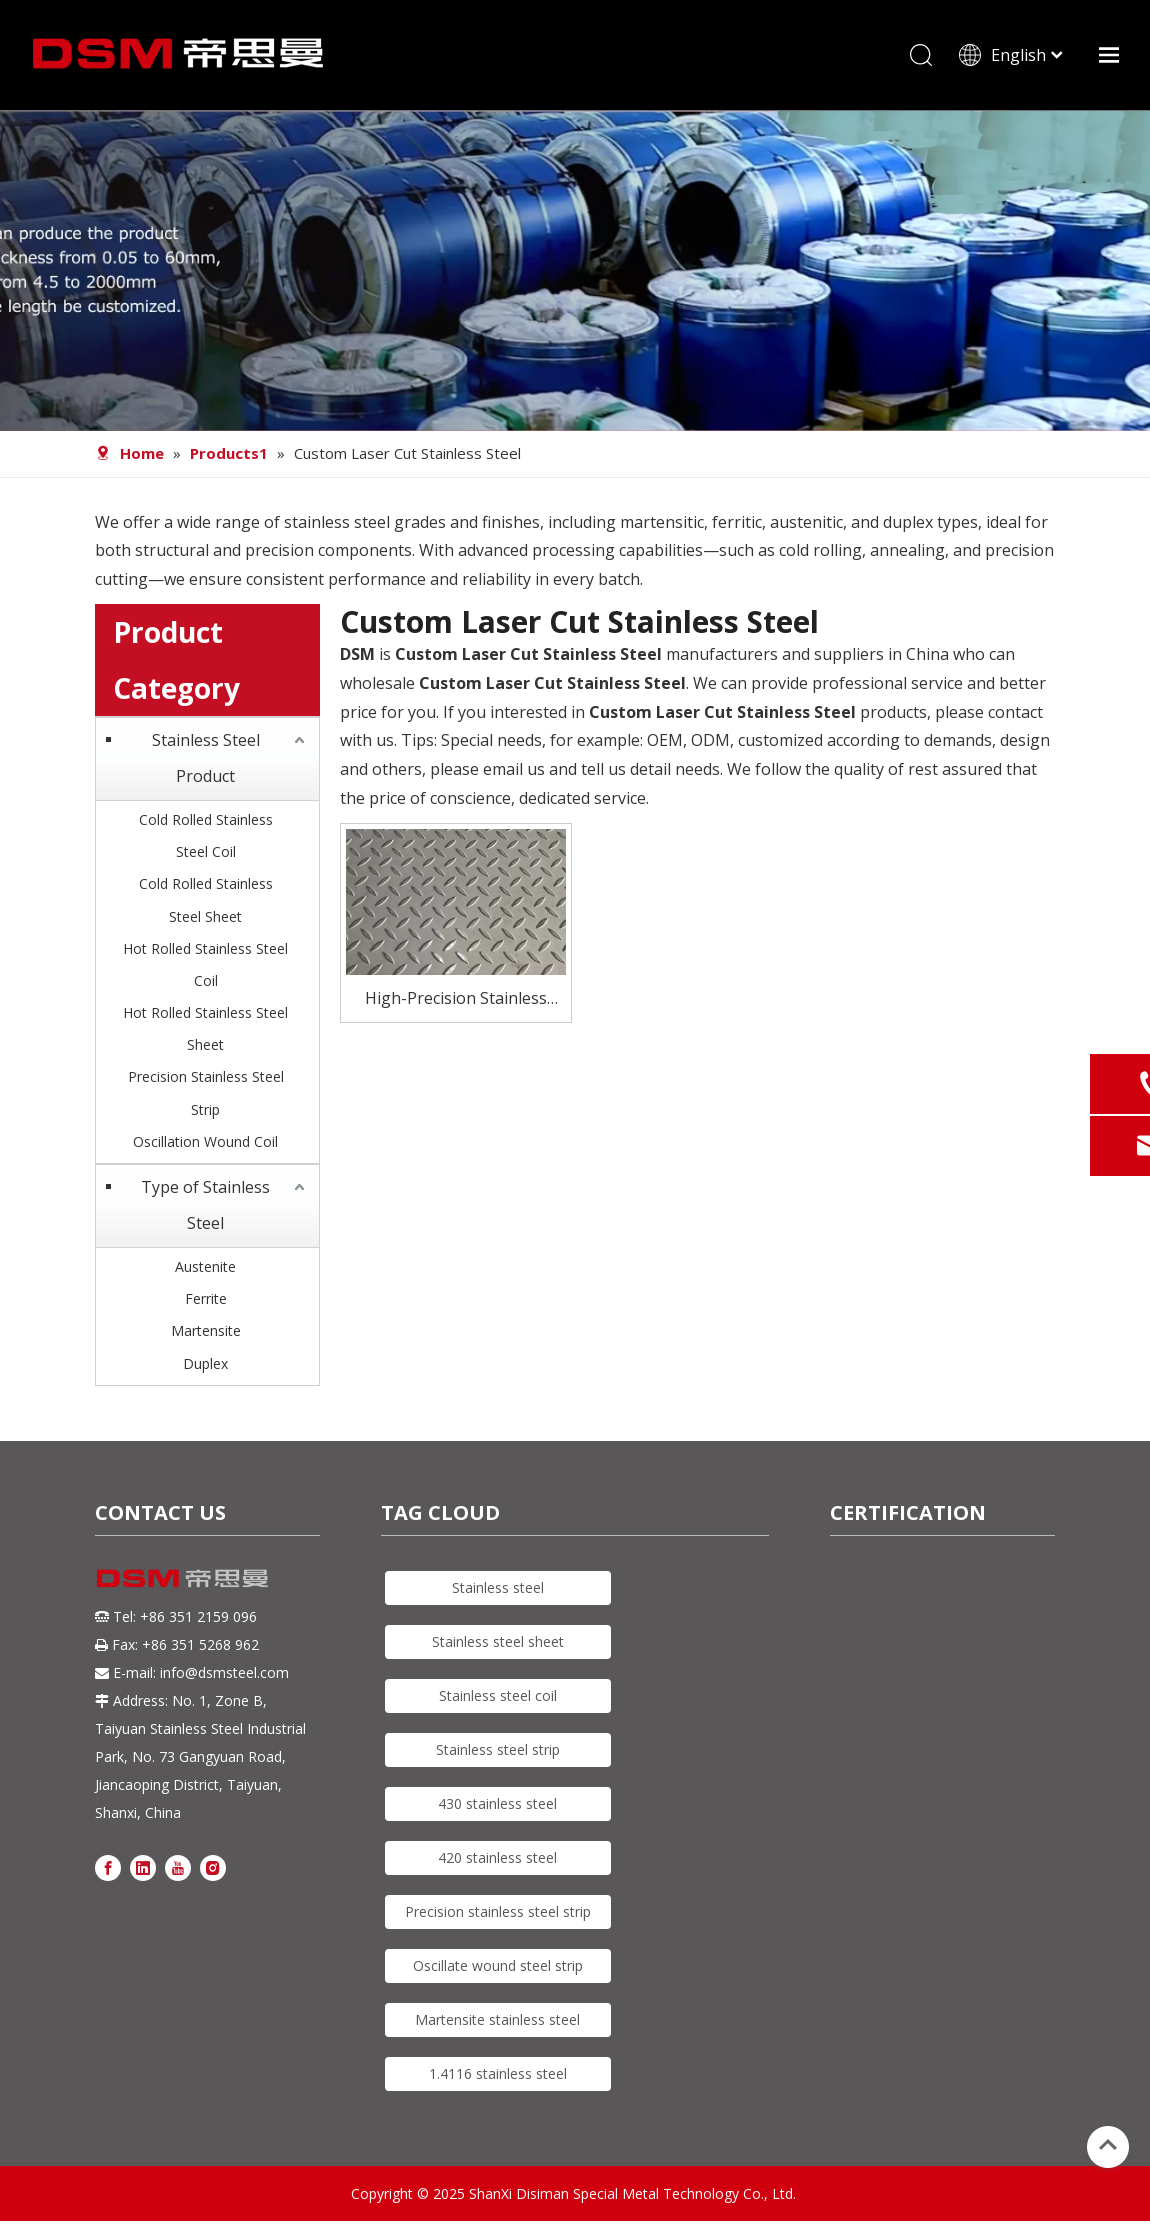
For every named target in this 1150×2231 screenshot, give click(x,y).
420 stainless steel (497, 1857)
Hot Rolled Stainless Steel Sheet (205, 1028)
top (1108, 2145)
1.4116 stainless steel (498, 2073)
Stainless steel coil (498, 1695)
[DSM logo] (182, 1577)
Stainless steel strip (498, 1749)
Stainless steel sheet (498, 1641)
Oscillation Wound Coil (205, 1141)
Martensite (206, 1330)
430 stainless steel (497, 1803)
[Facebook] (108, 1866)
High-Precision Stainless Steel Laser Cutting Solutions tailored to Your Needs (456, 999)
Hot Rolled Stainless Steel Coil (205, 964)
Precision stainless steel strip (498, 1911)
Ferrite (206, 1298)
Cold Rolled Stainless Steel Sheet (206, 899)
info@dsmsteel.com (224, 1672)
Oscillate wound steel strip (498, 1965)
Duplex (205, 1363)
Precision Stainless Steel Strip (206, 1092)
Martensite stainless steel (497, 2019)
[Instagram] (213, 1866)
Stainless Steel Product (206, 758)
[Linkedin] (143, 1866)
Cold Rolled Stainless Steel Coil (206, 835)
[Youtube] (178, 1866)
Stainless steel (498, 1587)
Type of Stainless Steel (205, 1205)
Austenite (205, 1266)
